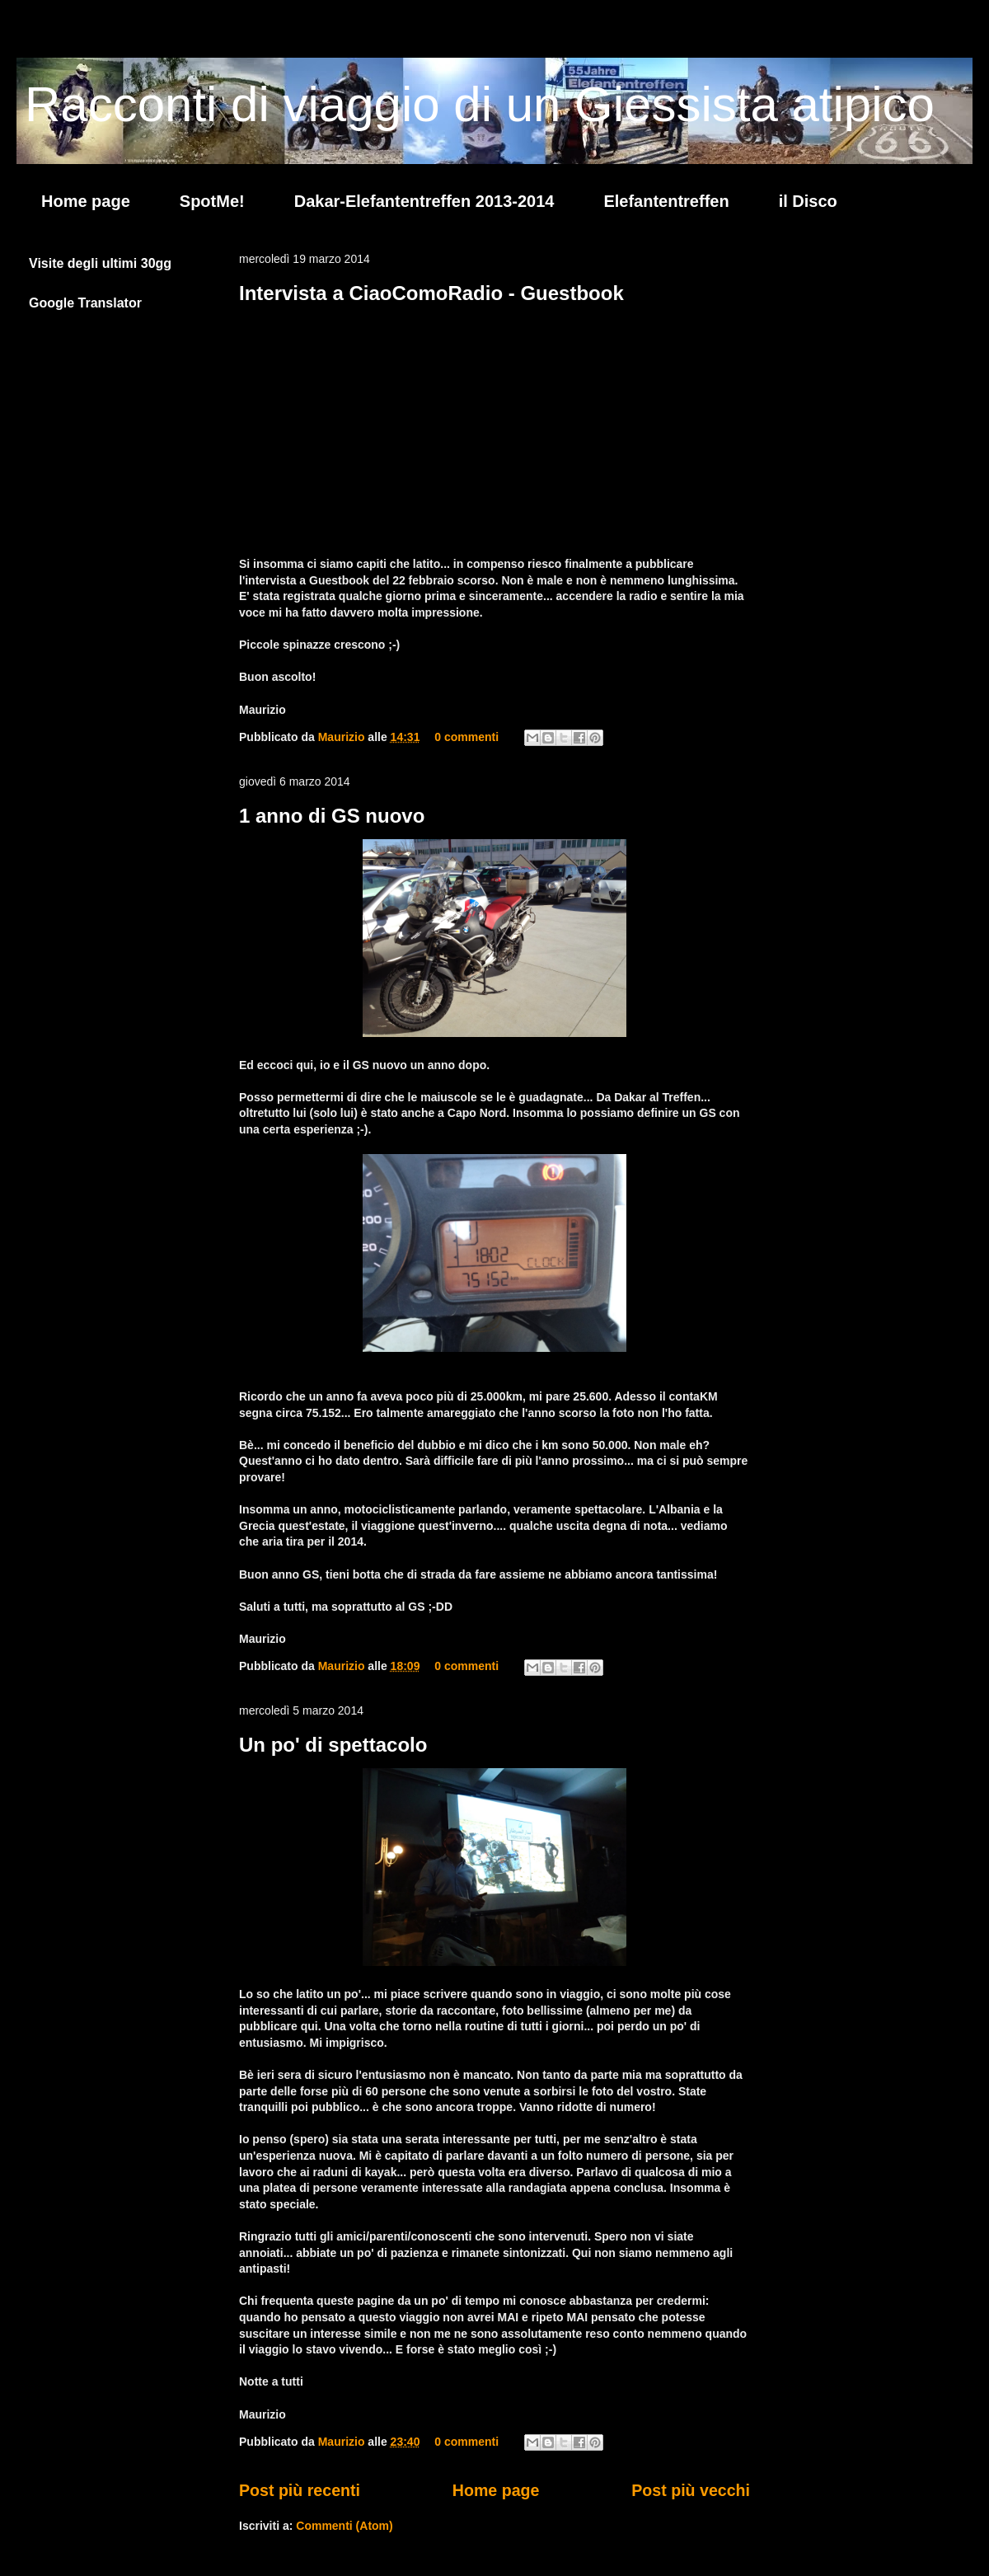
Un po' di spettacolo (333, 1745)
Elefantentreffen (666, 201)
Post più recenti (299, 2490)
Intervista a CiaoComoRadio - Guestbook (431, 293)
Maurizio (343, 737)
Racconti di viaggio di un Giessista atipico (480, 104)
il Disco (808, 201)
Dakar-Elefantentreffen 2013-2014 (424, 201)
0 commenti (466, 737)
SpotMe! (212, 201)
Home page (85, 201)
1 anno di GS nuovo (331, 816)
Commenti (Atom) (344, 2525)
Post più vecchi (690, 2490)
